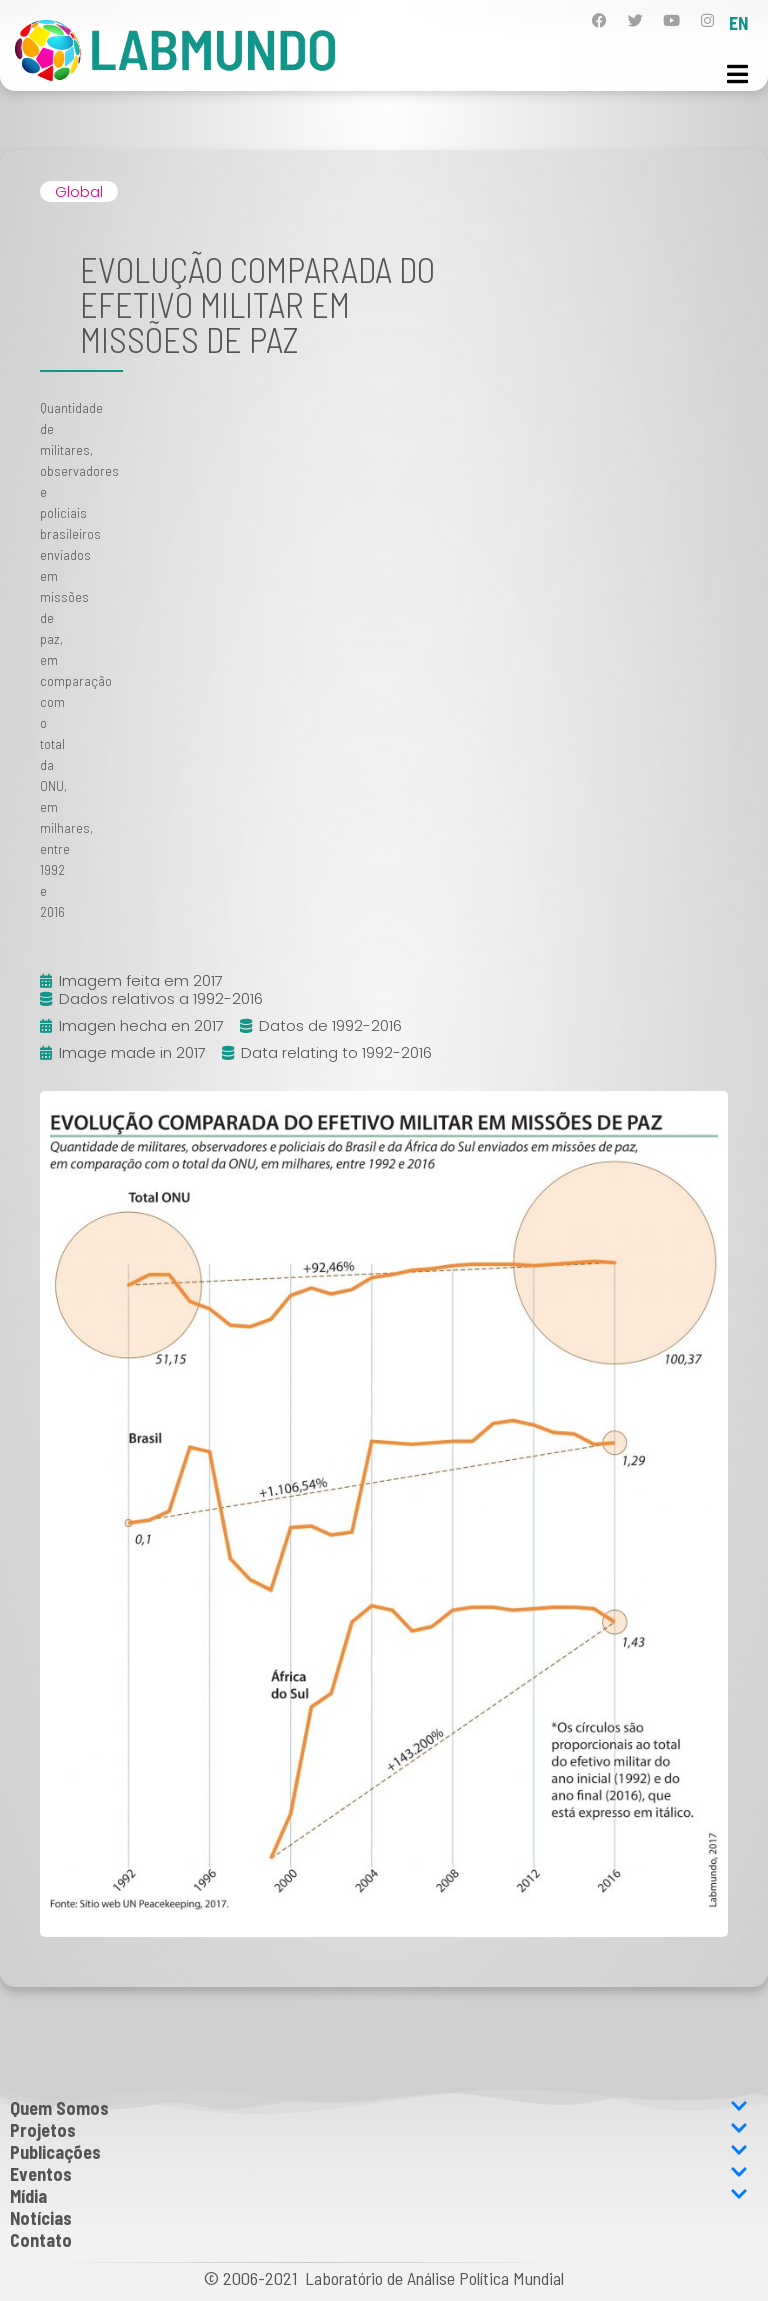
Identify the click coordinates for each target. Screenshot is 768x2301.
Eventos (379, 2174)
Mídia (379, 2196)
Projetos (379, 2130)
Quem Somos (379, 2108)
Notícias (41, 2218)
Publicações (379, 2152)
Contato (41, 2240)
